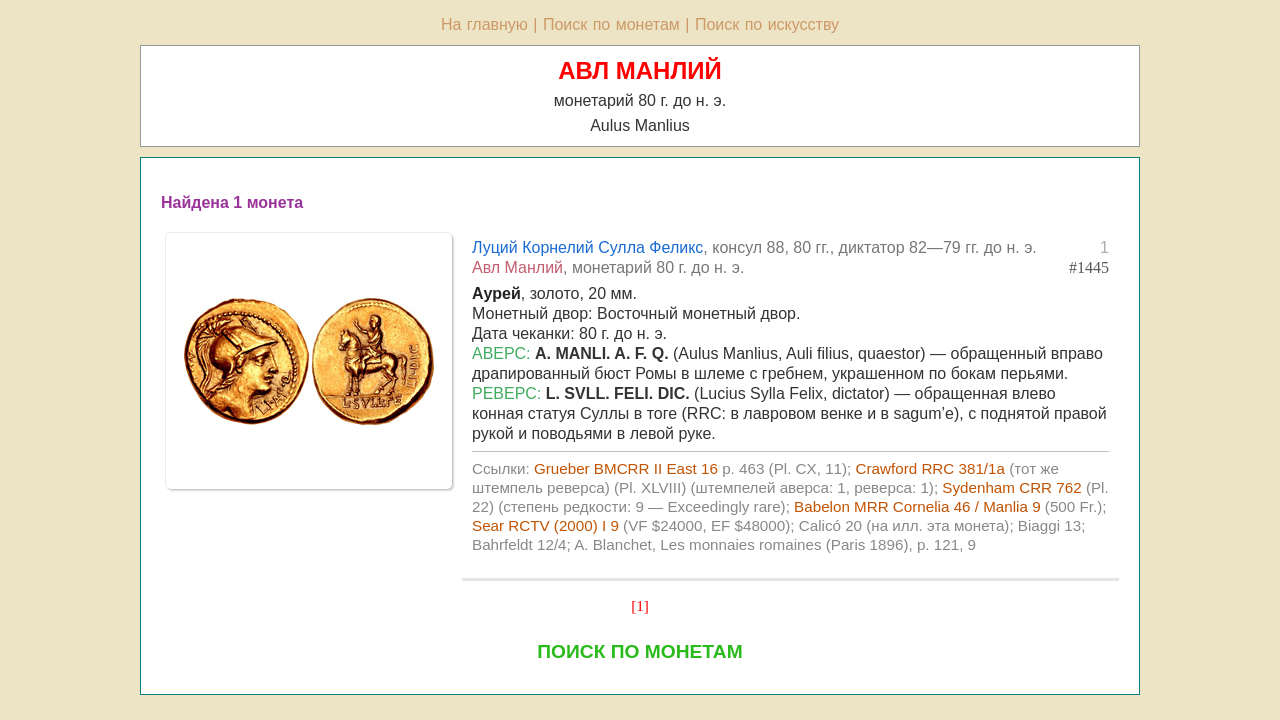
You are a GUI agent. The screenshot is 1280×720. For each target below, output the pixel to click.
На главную (484, 24)
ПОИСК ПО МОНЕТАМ (639, 651)
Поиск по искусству (767, 24)
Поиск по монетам (611, 24)
